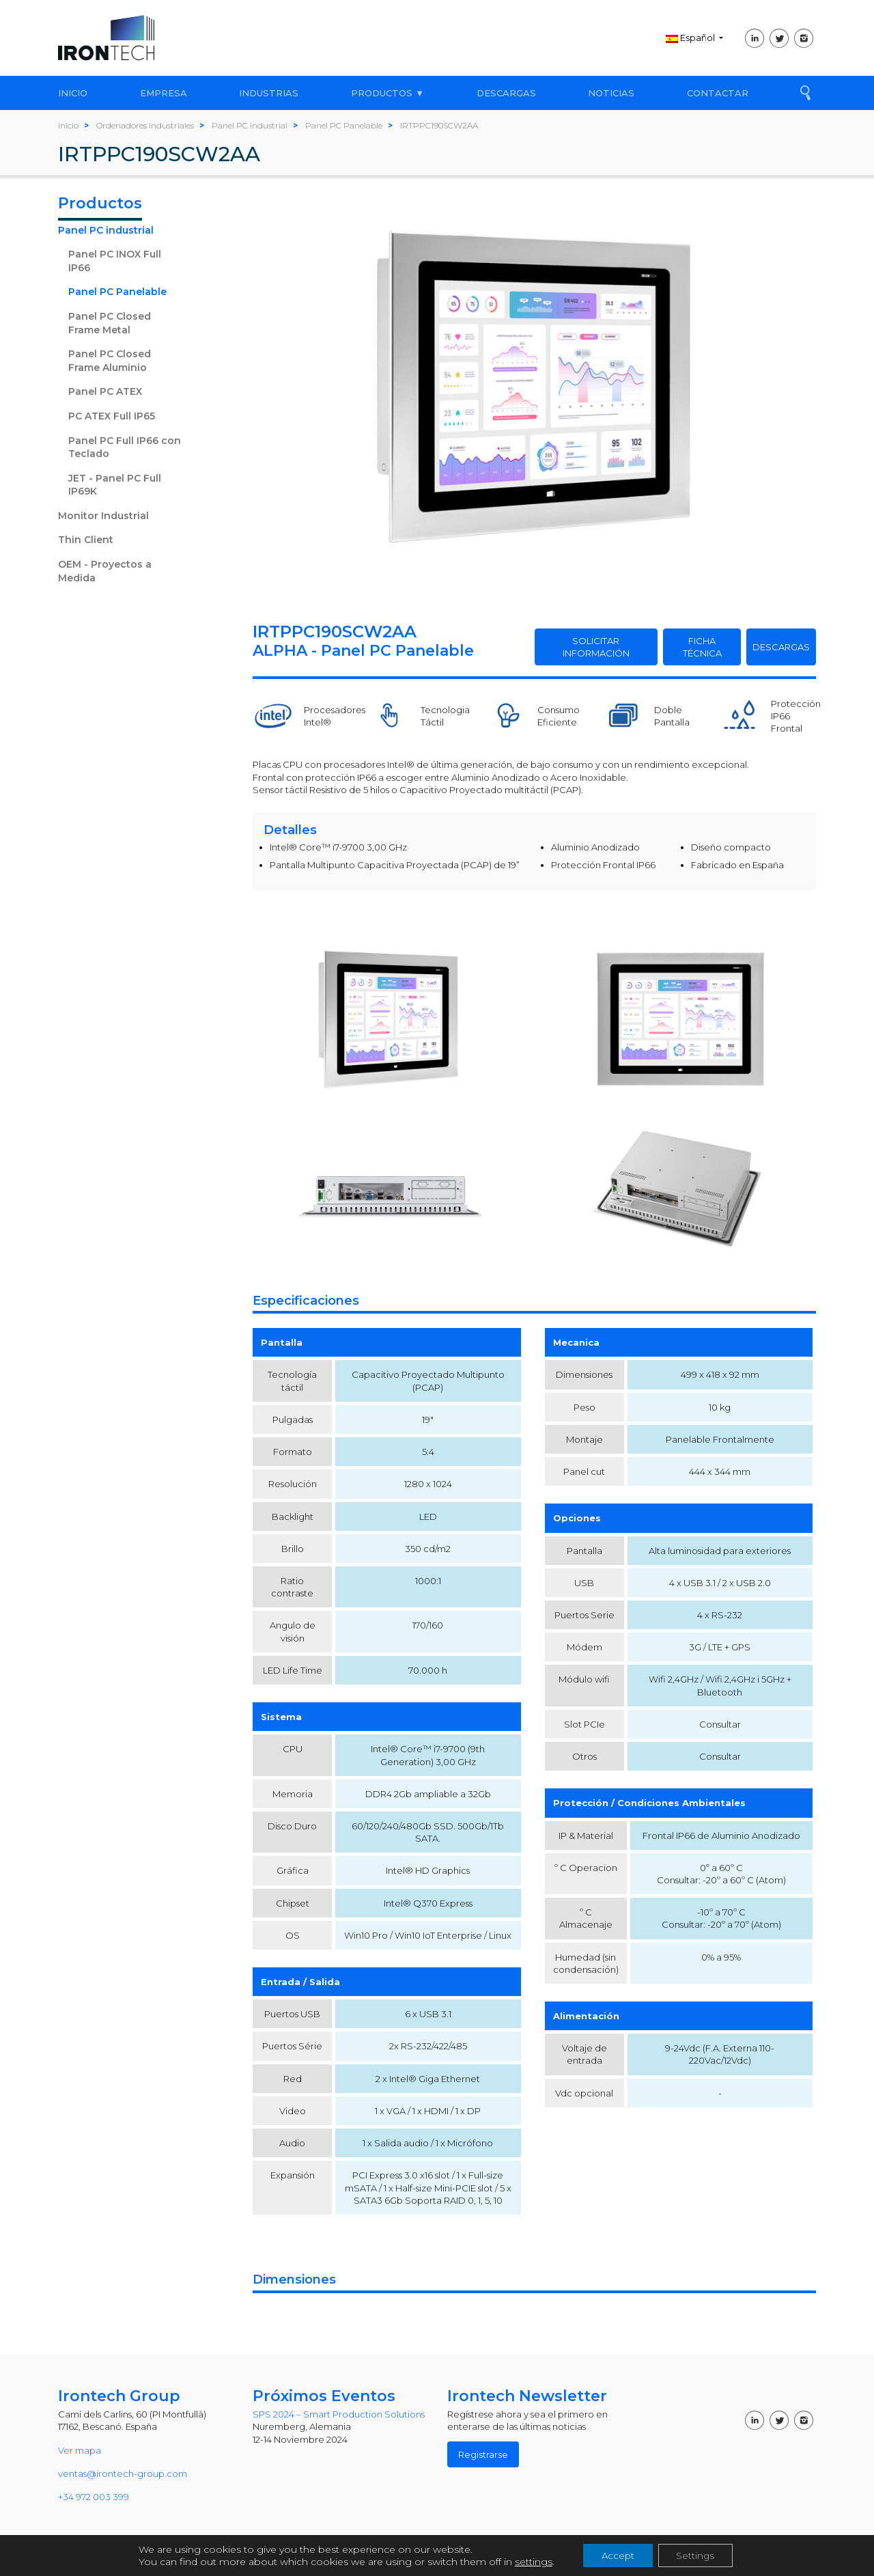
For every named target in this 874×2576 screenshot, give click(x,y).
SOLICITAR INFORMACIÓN (596, 647)
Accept (615, 2555)
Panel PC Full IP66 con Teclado (124, 447)
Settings (698, 2555)
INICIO (72, 92)
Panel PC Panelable (117, 292)
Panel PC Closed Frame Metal (109, 323)
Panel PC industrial (106, 230)
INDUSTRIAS (268, 92)
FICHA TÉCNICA (702, 647)
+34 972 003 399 (93, 2496)
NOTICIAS (611, 92)
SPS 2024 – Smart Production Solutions (339, 2414)
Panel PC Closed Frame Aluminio (109, 361)
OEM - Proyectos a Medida (105, 571)
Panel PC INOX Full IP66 (114, 261)
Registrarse (483, 2454)
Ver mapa (79, 2450)
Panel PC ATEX (105, 391)
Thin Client (85, 540)
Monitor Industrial (103, 516)
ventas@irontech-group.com (122, 2473)
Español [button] (691, 37)
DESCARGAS (506, 92)
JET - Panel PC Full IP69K (114, 485)
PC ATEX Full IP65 (111, 416)
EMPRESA (163, 92)
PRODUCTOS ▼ (387, 92)
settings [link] (528, 2561)
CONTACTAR (717, 92)
